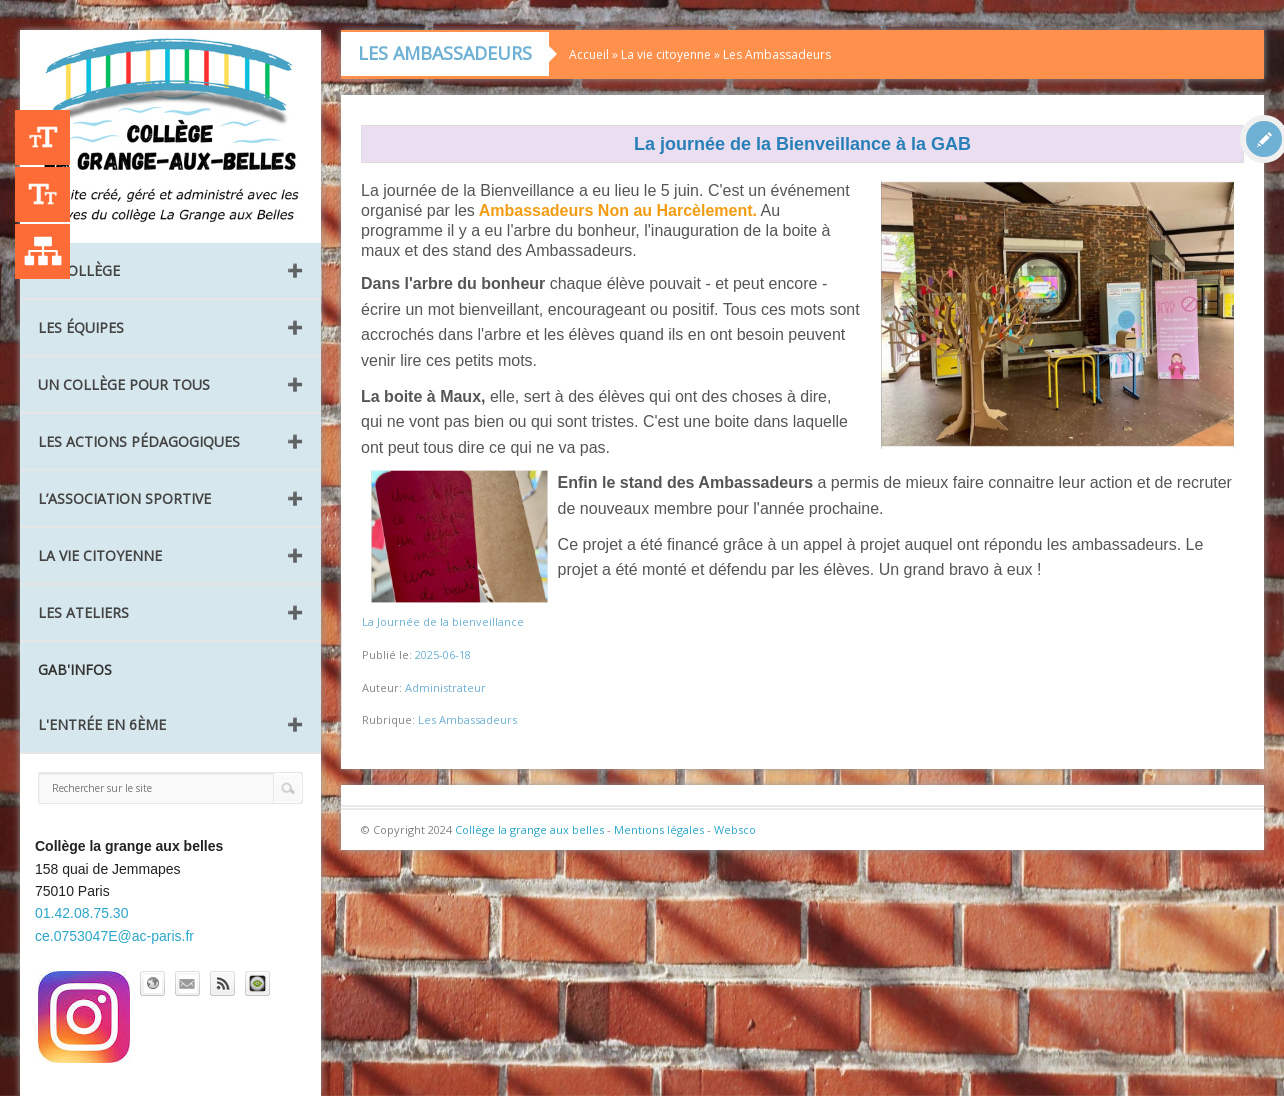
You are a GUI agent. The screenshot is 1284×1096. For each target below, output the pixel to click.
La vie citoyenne (100, 555)
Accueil (589, 54)
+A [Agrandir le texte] (42, 137)
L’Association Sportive (124, 498)
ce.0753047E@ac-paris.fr (114, 936)
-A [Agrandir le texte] (42, 194)
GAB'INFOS (75, 669)
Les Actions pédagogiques (139, 441)
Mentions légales (659, 829)
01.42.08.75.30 (81, 913)
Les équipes (81, 327)
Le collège (79, 270)
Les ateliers (83, 612)
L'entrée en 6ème (102, 724)
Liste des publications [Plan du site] (42, 251)
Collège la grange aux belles (529, 829)
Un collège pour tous (124, 384)
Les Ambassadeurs (777, 54)
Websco (735, 829)
